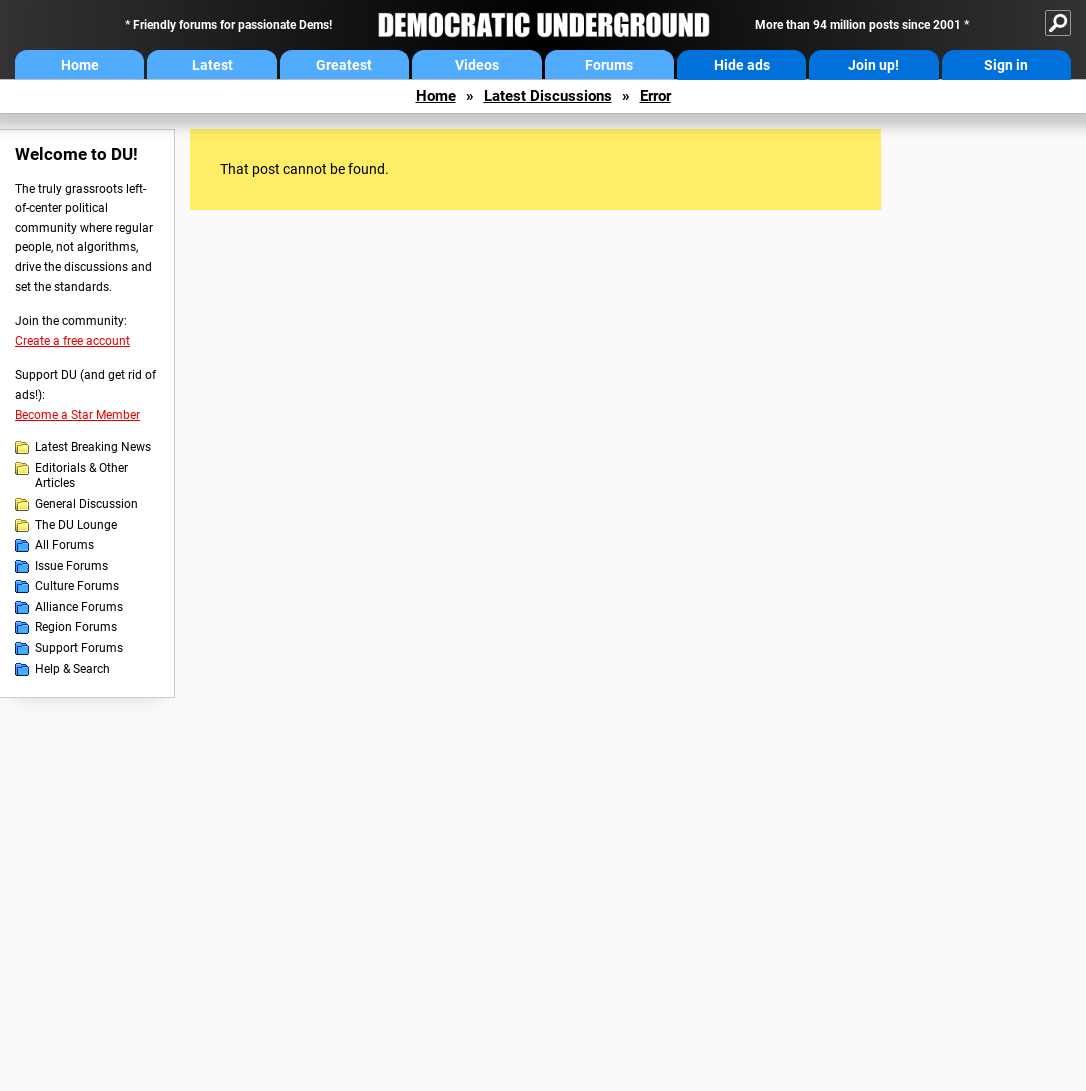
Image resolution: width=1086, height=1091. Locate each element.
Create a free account (72, 341)
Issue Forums (71, 566)
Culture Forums (77, 586)
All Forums (64, 545)
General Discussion (86, 504)
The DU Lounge (76, 525)
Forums (609, 65)
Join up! (873, 65)
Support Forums (79, 648)
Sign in (1006, 65)
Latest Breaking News (93, 447)
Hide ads (742, 65)
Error (655, 96)
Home (80, 65)
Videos (477, 65)
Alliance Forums (79, 607)
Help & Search (72, 669)
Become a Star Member (77, 415)
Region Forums (76, 627)
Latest (212, 65)
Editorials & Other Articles (81, 476)
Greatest (344, 65)
